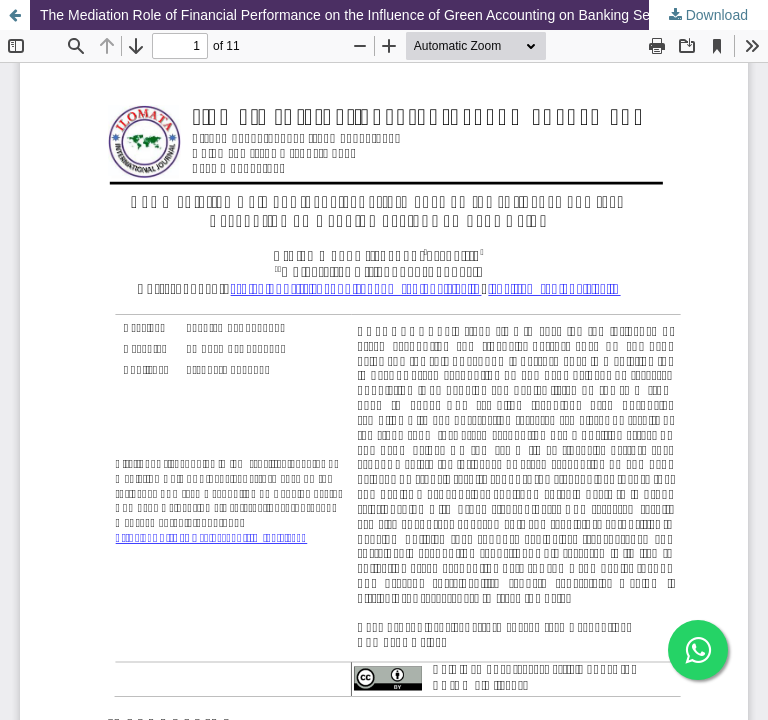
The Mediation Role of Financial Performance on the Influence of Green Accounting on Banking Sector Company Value (404, 15)
